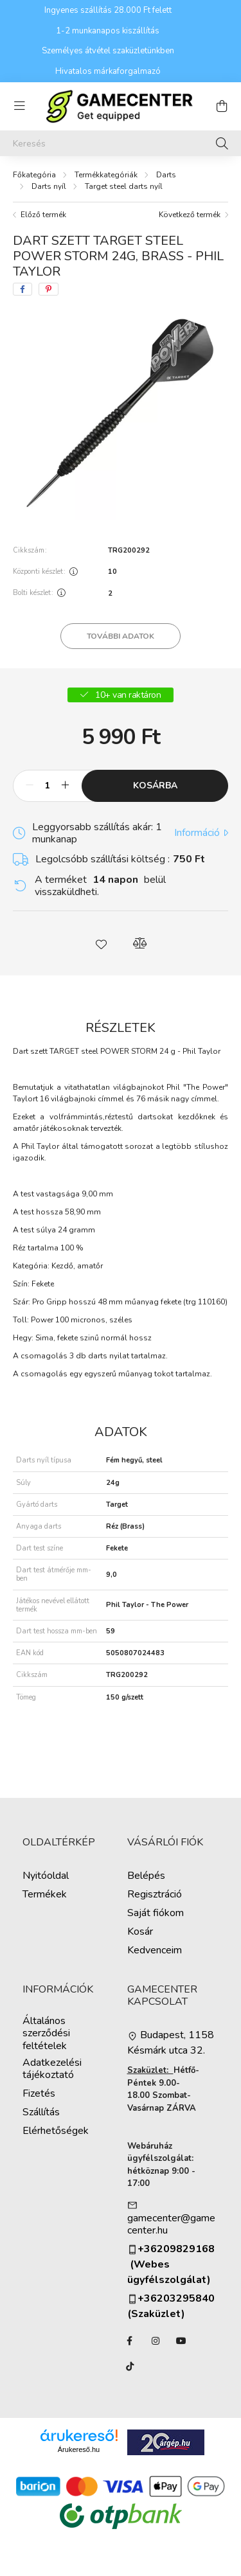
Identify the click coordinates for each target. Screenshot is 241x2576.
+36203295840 (171, 2299)
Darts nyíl (48, 186)
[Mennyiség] (47, 785)
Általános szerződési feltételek (46, 2033)
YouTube (181, 2341)
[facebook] (22, 289)
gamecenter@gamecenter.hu (171, 2224)
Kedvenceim (154, 1950)
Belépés (146, 1876)
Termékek (44, 1894)
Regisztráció (154, 1894)
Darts (166, 175)
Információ (197, 833)
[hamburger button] (19, 106)
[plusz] (65, 785)
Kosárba (155, 785)
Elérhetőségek (55, 2131)
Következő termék (189, 214)
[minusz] (29, 785)
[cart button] (222, 106)
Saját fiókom (155, 1913)
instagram (155, 2341)
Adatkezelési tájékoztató (52, 2069)
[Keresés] (120, 143)
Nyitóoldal (45, 1876)
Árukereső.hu (79, 2449)
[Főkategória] (34, 175)
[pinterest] (48, 289)
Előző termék (43, 214)
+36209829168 (176, 2249)
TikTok (130, 2366)
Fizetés (38, 2094)
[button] (101, 943)
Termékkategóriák (106, 175)
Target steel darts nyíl (124, 186)
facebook (130, 2341)
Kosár (140, 1932)
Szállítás (41, 2112)
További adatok (120, 636)
